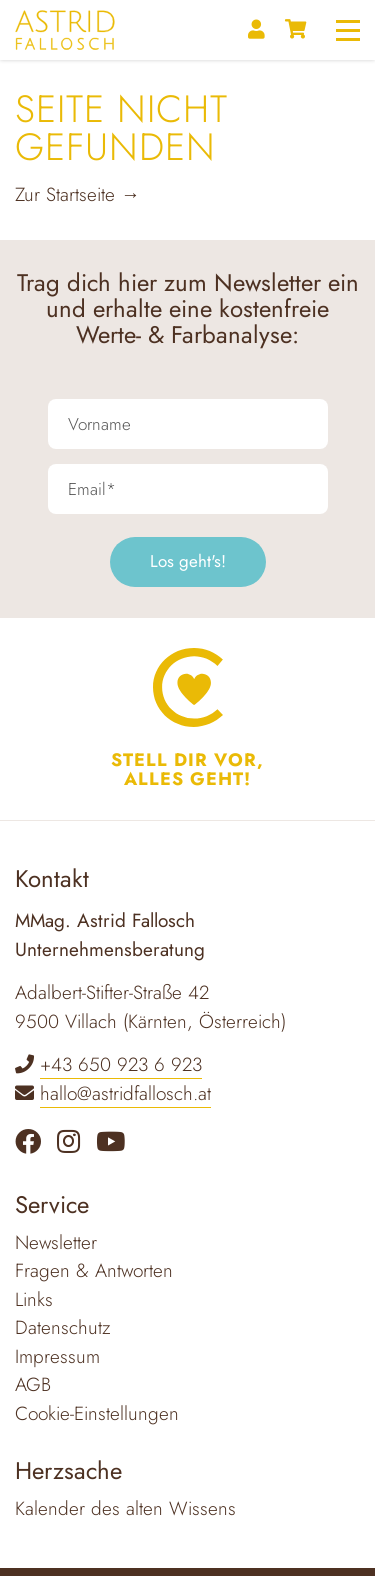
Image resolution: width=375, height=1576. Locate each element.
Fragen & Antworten (94, 1270)
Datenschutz (63, 1327)
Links (34, 1299)
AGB (33, 1384)
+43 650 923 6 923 (121, 1064)
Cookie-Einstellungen (97, 1413)
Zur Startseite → (77, 194)
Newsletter (56, 1242)
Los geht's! (188, 561)
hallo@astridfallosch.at (125, 1093)
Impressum (57, 1356)
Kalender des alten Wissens (125, 1508)
